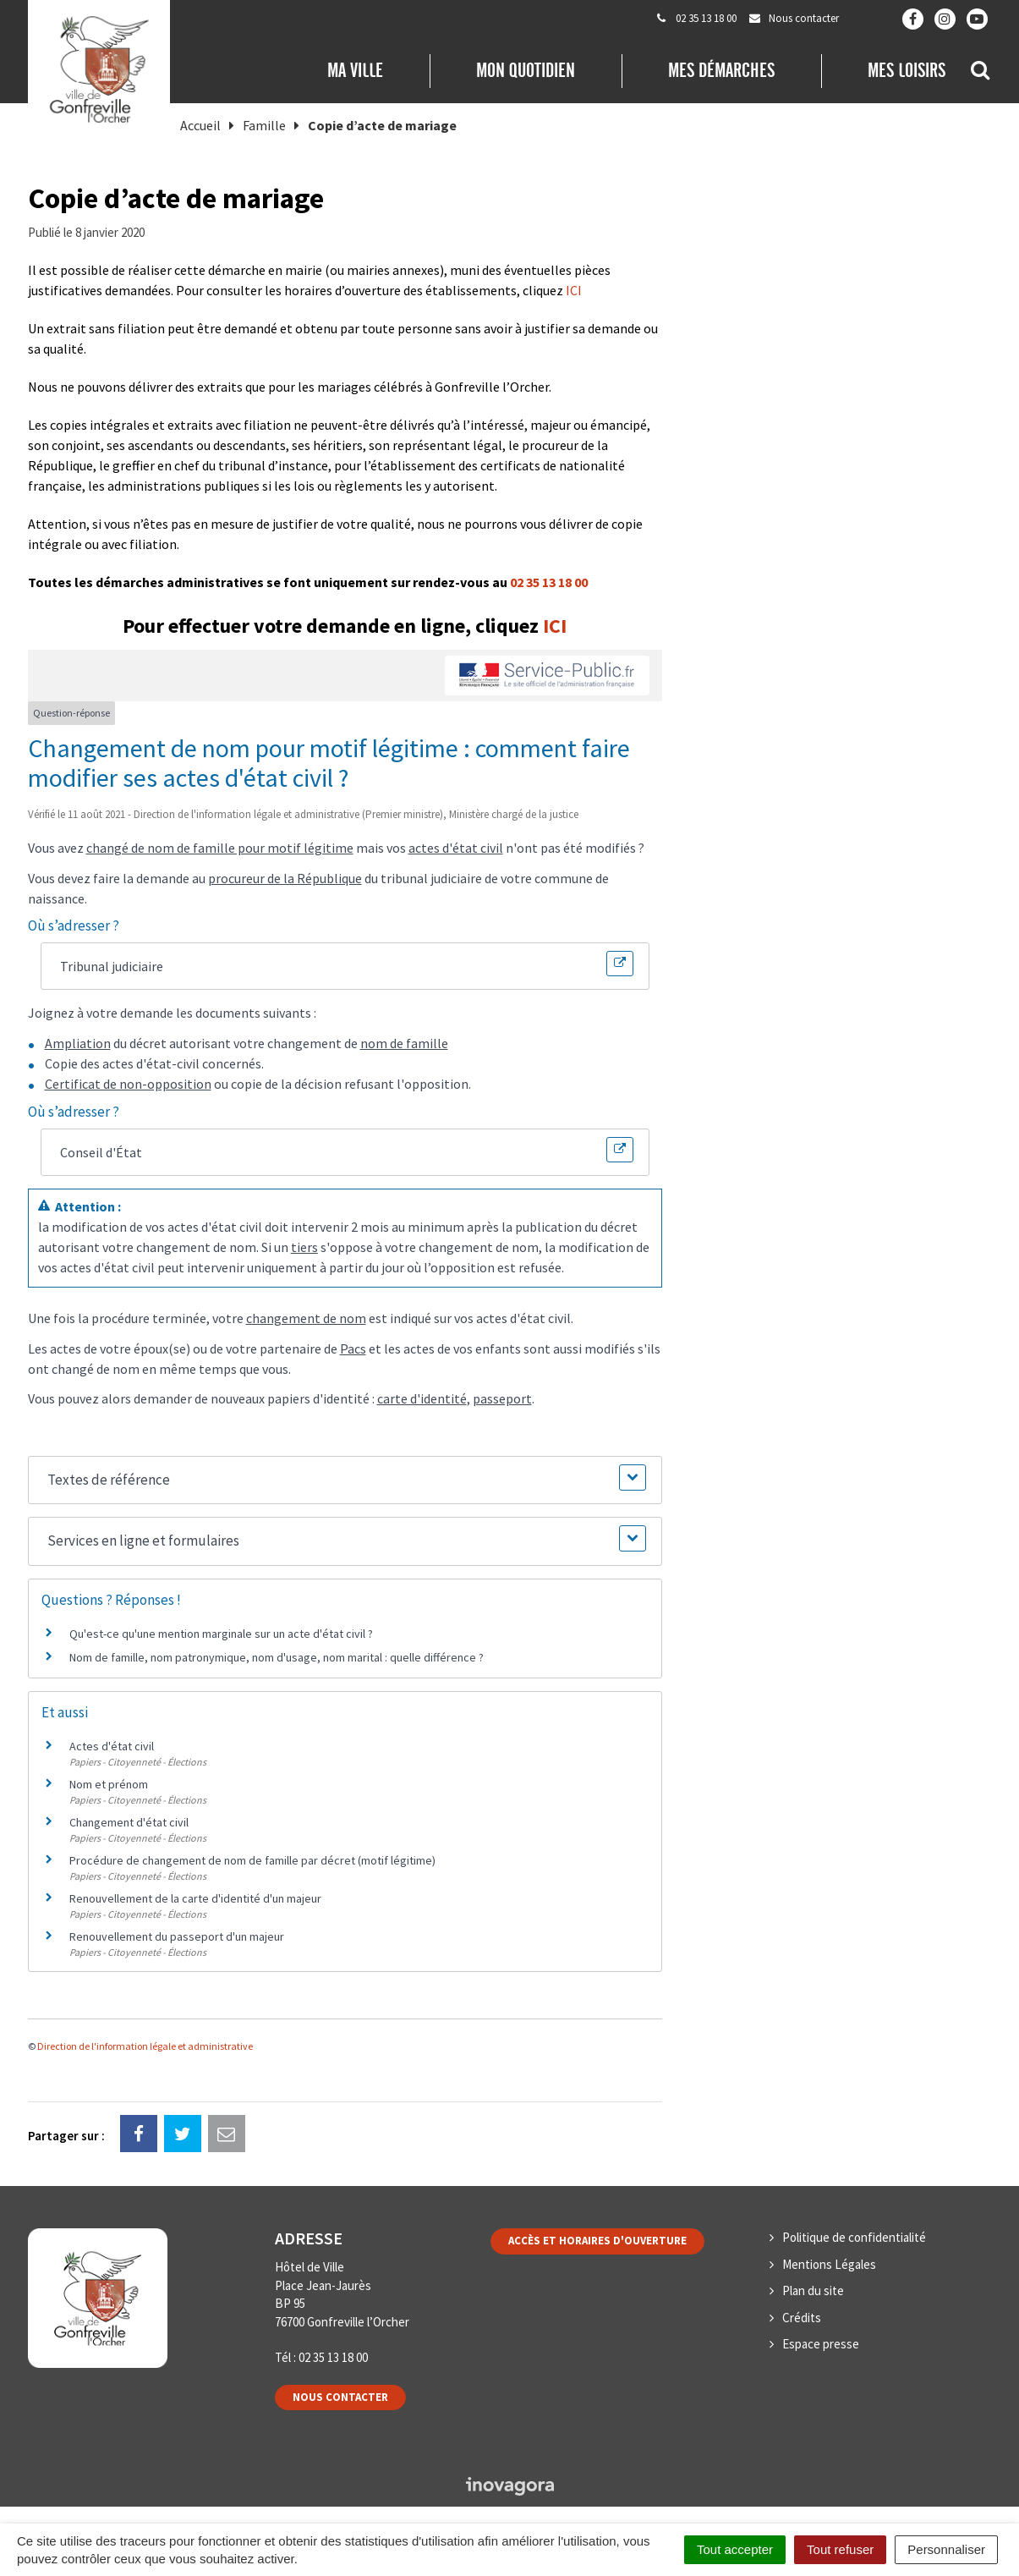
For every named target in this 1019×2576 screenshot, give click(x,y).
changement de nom (306, 1318)
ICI (574, 290)
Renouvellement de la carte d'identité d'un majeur (195, 1898)
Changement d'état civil (129, 1822)
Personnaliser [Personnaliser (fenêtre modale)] (946, 2549)
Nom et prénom (108, 1784)
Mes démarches (721, 70)
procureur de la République (285, 878)
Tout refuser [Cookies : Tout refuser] (840, 2549)
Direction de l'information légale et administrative (145, 2046)
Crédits (801, 2318)
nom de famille (404, 1043)
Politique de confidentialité (854, 2237)
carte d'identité (422, 1398)
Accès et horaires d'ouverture (597, 2240)
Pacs (353, 1348)
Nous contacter (340, 2397)
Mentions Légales (829, 2264)
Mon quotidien (525, 70)
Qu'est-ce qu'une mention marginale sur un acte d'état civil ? (221, 1633)
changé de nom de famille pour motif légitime (219, 847)
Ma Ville (355, 70)
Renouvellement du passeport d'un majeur (176, 1936)
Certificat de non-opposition (128, 1083)
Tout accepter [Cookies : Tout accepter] (735, 2549)
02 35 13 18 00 (549, 582)
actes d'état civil (455, 847)
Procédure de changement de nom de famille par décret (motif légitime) (252, 1860)
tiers (304, 1247)
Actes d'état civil (111, 1746)
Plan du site (813, 2290)
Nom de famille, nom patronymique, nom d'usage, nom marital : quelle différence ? (276, 1657)
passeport (502, 1398)
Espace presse (820, 2344)
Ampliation (78, 1043)
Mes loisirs (906, 70)
